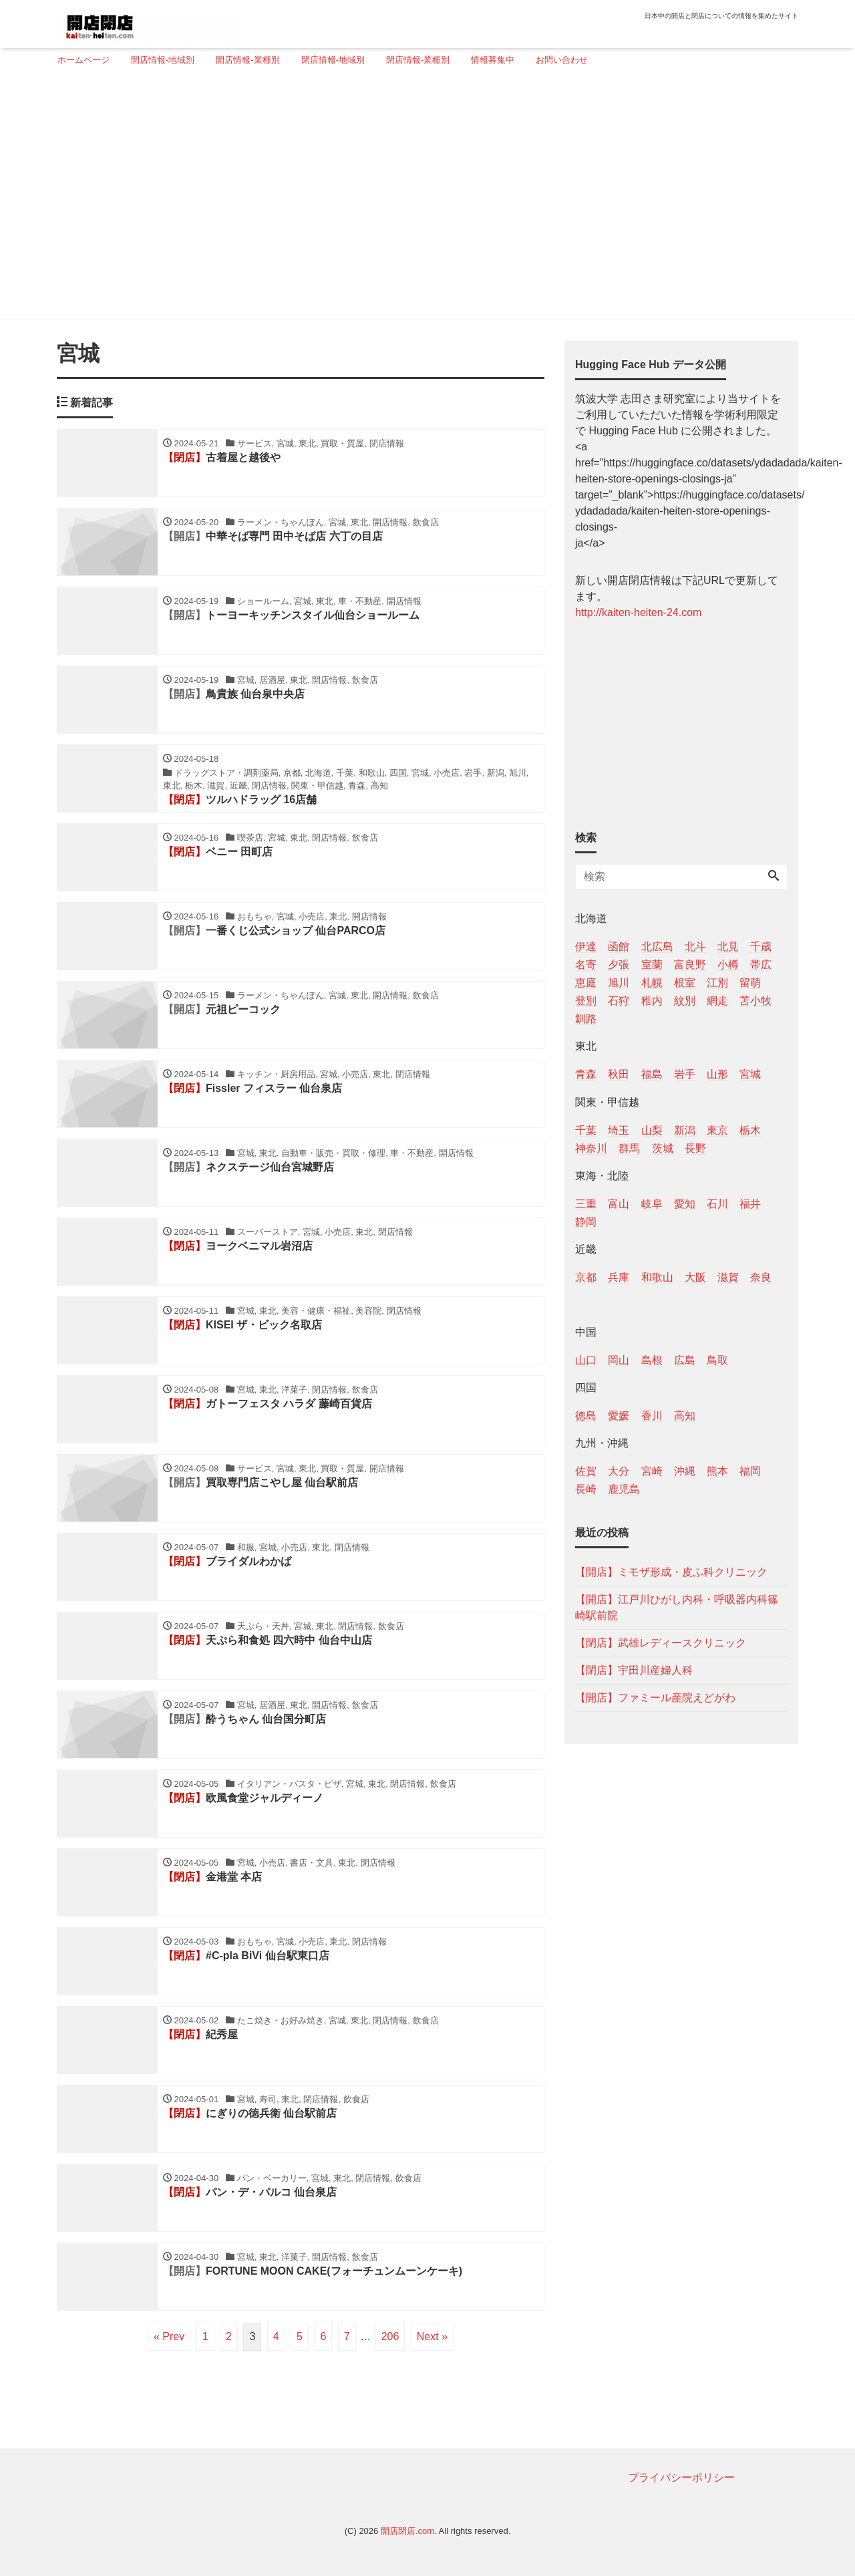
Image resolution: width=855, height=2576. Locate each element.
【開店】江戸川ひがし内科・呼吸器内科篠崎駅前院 (676, 1607)
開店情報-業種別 (247, 60)
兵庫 (618, 1277)
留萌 (750, 982)
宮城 (750, 1074)
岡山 (618, 1360)
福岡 (750, 1471)
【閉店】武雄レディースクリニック (660, 1643)
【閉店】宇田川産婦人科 (634, 1670)
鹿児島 (624, 1489)
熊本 (717, 1471)
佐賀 (585, 1471)
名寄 (585, 964)
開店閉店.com (407, 2531)
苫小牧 (755, 1000)
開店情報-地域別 (162, 60)
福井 (750, 1203)
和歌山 (657, 1277)
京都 (585, 1277)
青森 (585, 1074)
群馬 (629, 1148)
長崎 (585, 1489)
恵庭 (585, 982)
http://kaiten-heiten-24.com (638, 612)
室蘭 (652, 964)
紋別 (684, 1000)
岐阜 (652, 1203)
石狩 (618, 1000)
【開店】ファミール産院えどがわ (655, 1697)
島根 (652, 1360)
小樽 (728, 964)
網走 (717, 1000)
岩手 (684, 1074)
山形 (717, 1074)
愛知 (684, 1203)
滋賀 (728, 1277)
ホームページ (83, 60)
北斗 (695, 946)
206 (390, 2336)
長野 (695, 1148)
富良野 (690, 964)
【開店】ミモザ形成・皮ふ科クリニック (671, 1572)
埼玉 (618, 1130)
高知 (684, 1415)
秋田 (618, 1074)
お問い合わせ (562, 60)
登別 (585, 1000)
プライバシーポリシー (681, 2477)
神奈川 (591, 1148)
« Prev (169, 2336)
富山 (618, 1203)
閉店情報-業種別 (418, 60)
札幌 (652, 982)
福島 (652, 1074)
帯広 (761, 964)
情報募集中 (492, 60)
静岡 (585, 1222)
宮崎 (652, 1471)
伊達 (585, 946)
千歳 (761, 946)
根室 (684, 982)
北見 (728, 946)
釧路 (585, 1018)
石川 (717, 1203)
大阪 (695, 1277)
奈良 (761, 1277)
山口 (585, 1360)
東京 (717, 1130)
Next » (432, 2336)
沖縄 (684, 1471)
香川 (652, 1415)
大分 (618, 1471)
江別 (717, 982)
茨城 (662, 1148)
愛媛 (618, 1415)
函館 (618, 946)
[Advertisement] (422, 198)
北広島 (657, 946)
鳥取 (717, 1360)
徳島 (585, 1415)
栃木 (750, 1130)
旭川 (618, 982)
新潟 (684, 1130)
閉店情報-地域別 (333, 60)
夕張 (618, 964)
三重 (585, 1203)
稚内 (652, 1000)
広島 (684, 1360)
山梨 (652, 1130)
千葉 (585, 1130)
